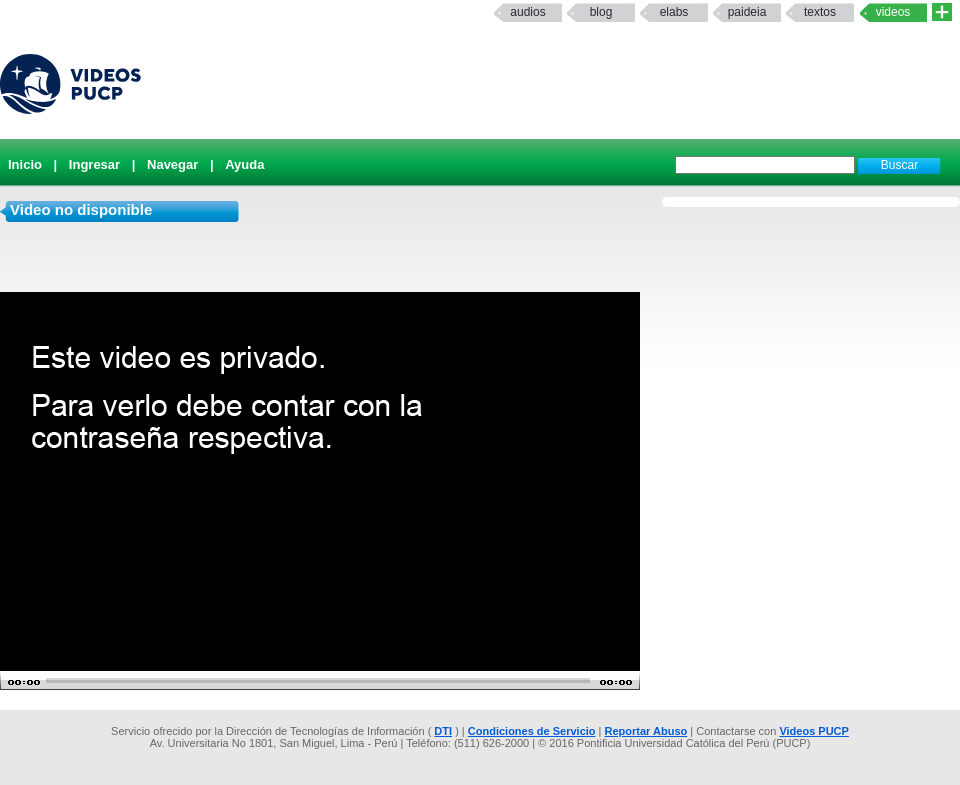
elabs (674, 12)
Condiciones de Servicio (532, 731)
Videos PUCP (814, 731)
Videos (893, 12)
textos (820, 12)
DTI (443, 731)
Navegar (172, 164)
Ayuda (244, 164)
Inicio (25, 164)
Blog (601, 12)
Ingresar (94, 164)
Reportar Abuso (646, 731)
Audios (527, 12)
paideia (747, 12)
